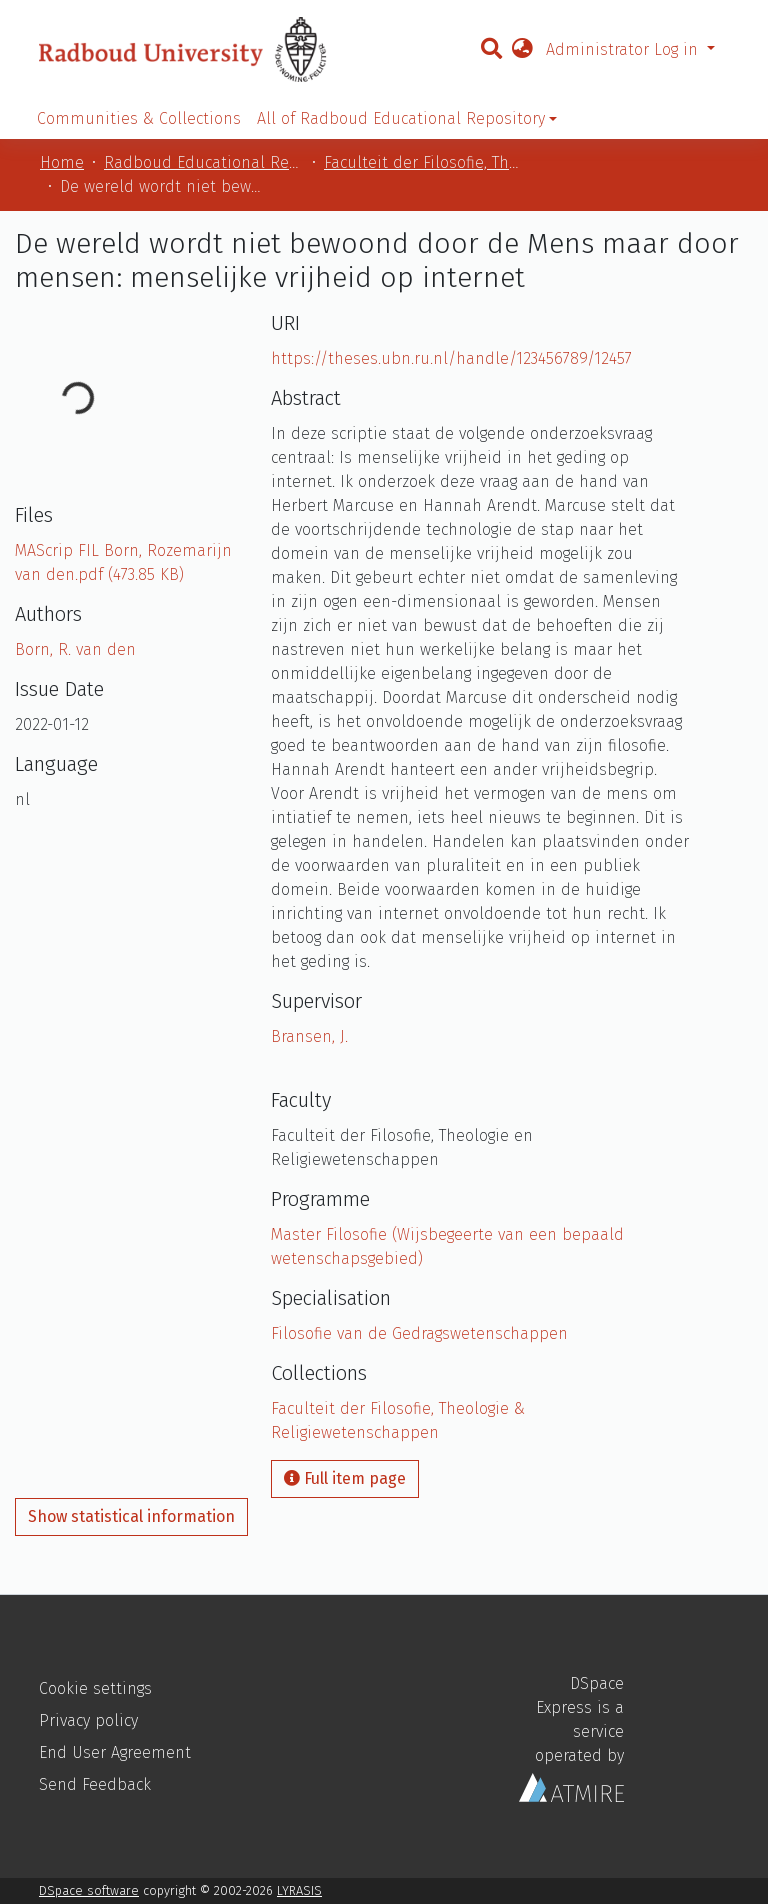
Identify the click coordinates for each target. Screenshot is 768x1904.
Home (62, 162)
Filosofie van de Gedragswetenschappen (419, 1333)
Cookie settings (95, 1688)
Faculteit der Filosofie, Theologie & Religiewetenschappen (424, 162)
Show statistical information (131, 1516)
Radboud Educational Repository (204, 162)
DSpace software (89, 1890)
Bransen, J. (309, 1036)
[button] (522, 50)
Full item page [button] (345, 1478)
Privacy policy (88, 1720)
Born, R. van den (75, 649)
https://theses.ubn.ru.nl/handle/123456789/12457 (451, 358)
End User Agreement (115, 1752)
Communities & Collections (139, 118)
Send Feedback (95, 1784)
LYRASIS (299, 1890)
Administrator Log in (624, 49)
